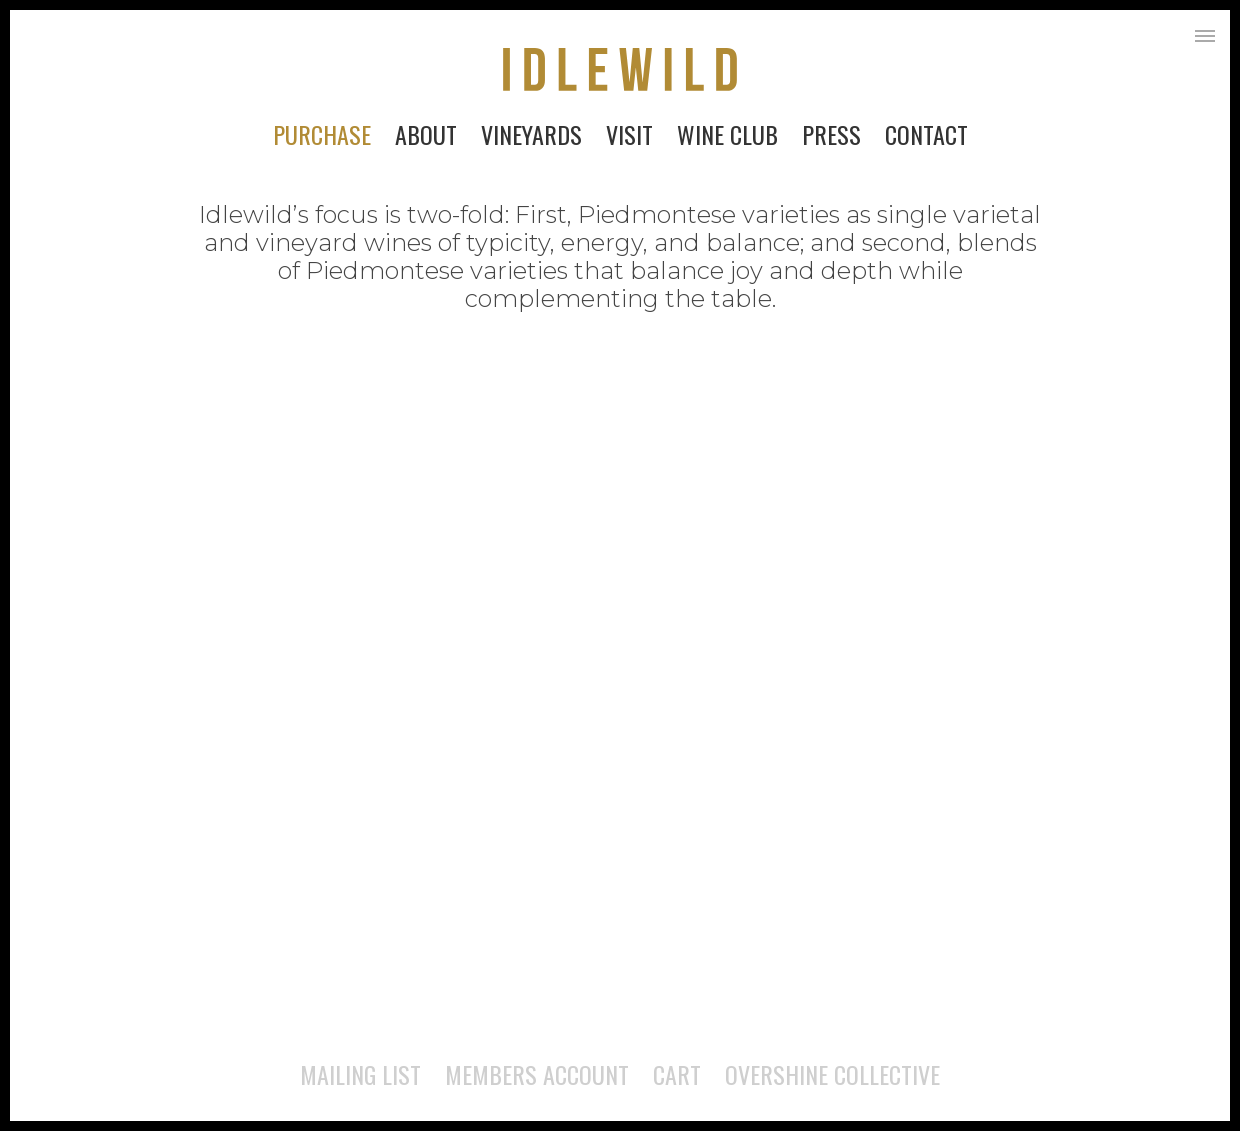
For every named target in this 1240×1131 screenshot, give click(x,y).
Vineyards (531, 134)
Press (831, 134)
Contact (926, 134)
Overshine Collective (832, 1074)
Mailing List (360, 1074)
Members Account (537, 1074)
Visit (629, 134)
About (426, 134)
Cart (677, 1074)
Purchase (322, 134)
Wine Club (727, 134)
